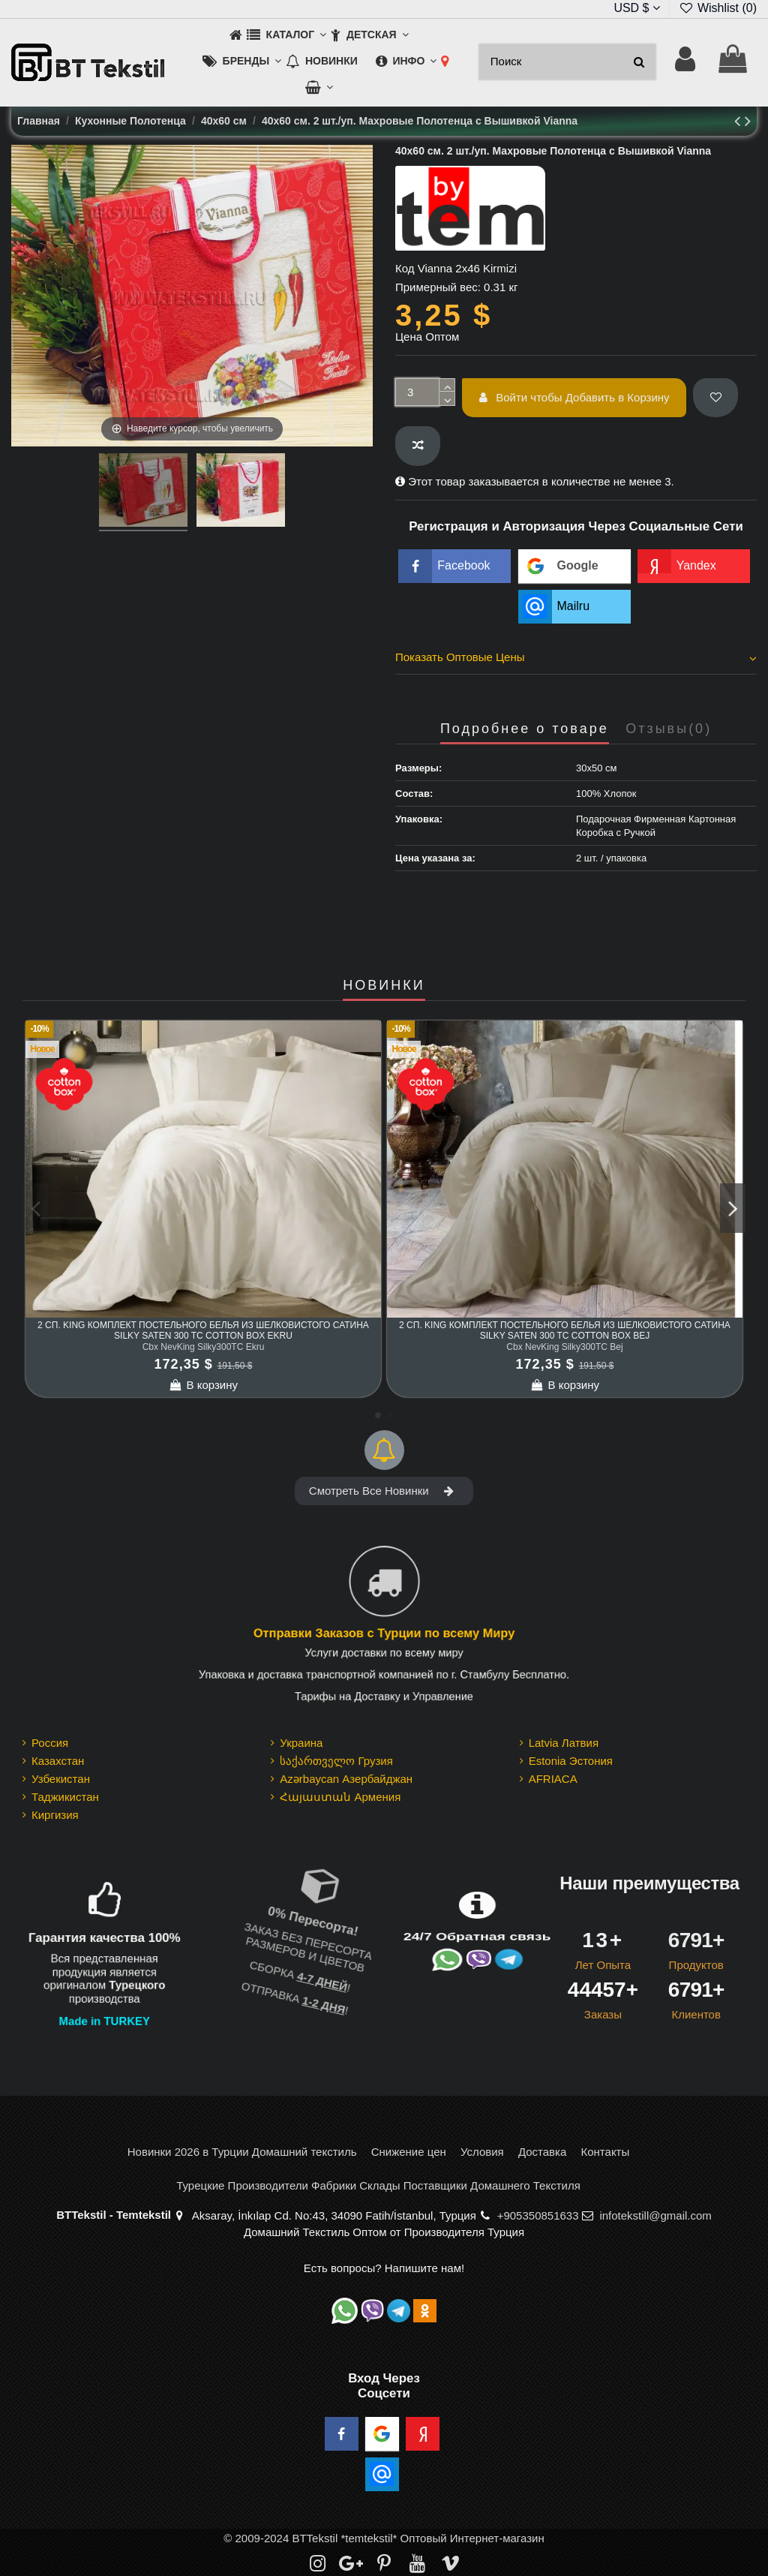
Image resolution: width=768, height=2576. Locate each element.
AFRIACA (553, 1778)
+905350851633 (538, 2215)
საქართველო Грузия (336, 1760)
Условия (482, 2151)
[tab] (576, 659)
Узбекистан (61, 1778)
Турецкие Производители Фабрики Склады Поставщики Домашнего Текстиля (378, 2185)
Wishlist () (718, 8)
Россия (50, 1742)
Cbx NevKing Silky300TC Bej (564, 1347)
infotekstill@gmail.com (655, 2215)
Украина (301, 1742)
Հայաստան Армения (340, 1796)
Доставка (542, 2151)
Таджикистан (65, 1796)
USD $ (637, 8)
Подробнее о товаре (524, 729)
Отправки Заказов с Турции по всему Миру (383, 1634)
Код (405, 268)
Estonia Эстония (571, 1760)
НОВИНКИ (383, 985)
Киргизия (55, 1814)
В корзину (203, 1384)
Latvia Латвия (563, 1742)
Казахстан (58, 1760)
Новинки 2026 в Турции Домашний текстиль (242, 2151)
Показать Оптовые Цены (576, 657)
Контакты (604, 2151)
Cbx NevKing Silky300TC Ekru (203, 1347)
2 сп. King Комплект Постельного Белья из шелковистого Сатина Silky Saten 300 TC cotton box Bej (564, 1330)
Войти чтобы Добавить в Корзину (574, 397)
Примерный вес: (438, 287)
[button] (286, 36)
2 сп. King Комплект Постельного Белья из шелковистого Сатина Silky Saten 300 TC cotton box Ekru (203, 1330)
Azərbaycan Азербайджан (346, 1778)
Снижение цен (408, 2151)
